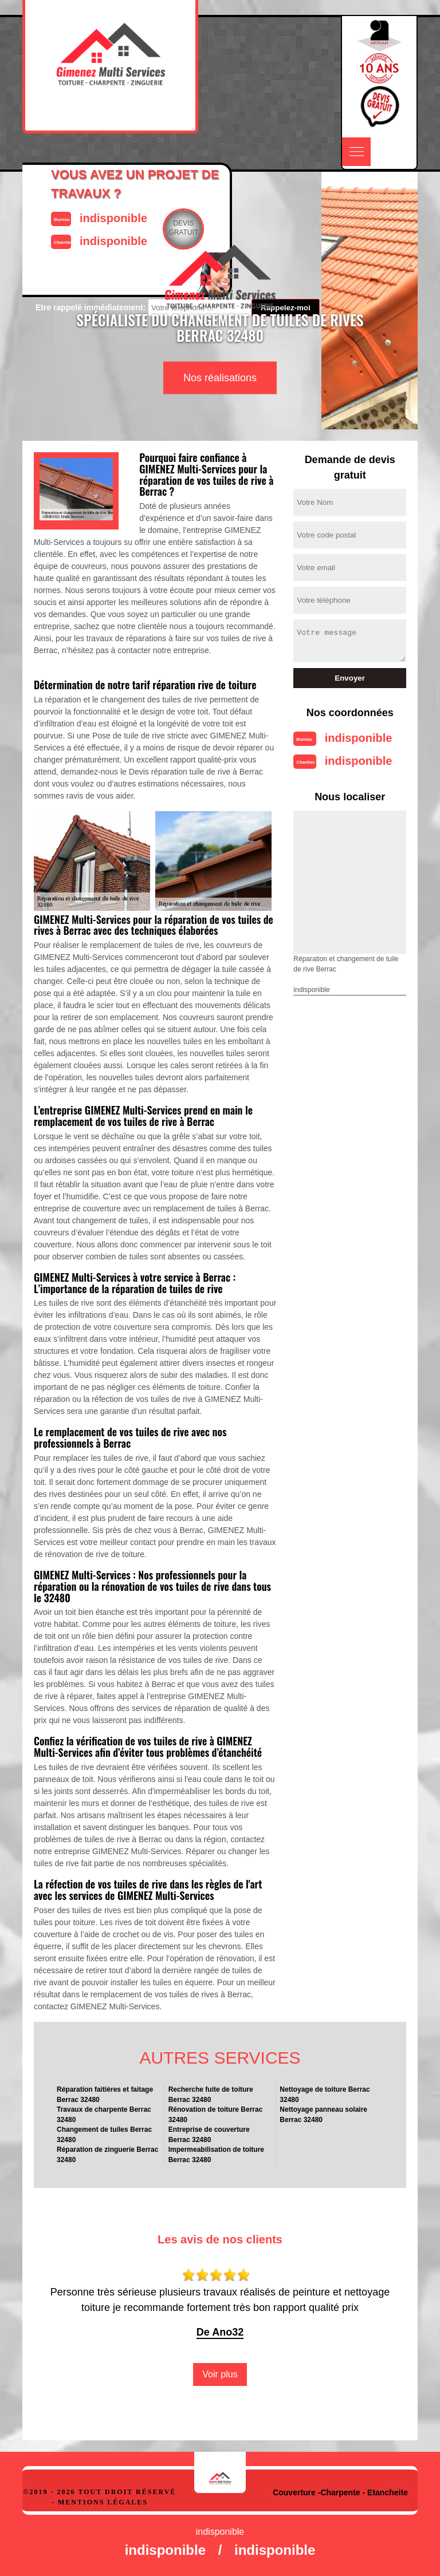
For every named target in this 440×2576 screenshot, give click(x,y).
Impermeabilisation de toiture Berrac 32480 (216, 2155)
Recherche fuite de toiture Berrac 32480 (210, 2094)
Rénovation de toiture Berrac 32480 (215, 2114)
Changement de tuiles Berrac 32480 (104, 2134)
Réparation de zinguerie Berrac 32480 (107, 2155)
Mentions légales (103, 2502)
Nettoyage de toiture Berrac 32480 (325, 2094)
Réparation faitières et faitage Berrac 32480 (105, 2094)
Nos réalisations (220, 378)
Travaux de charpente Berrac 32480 (104, 2114)
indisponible (358, 738)
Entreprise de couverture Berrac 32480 (209, 2134)
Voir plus (219, 2374)
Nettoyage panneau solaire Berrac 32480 (323, 2114)
